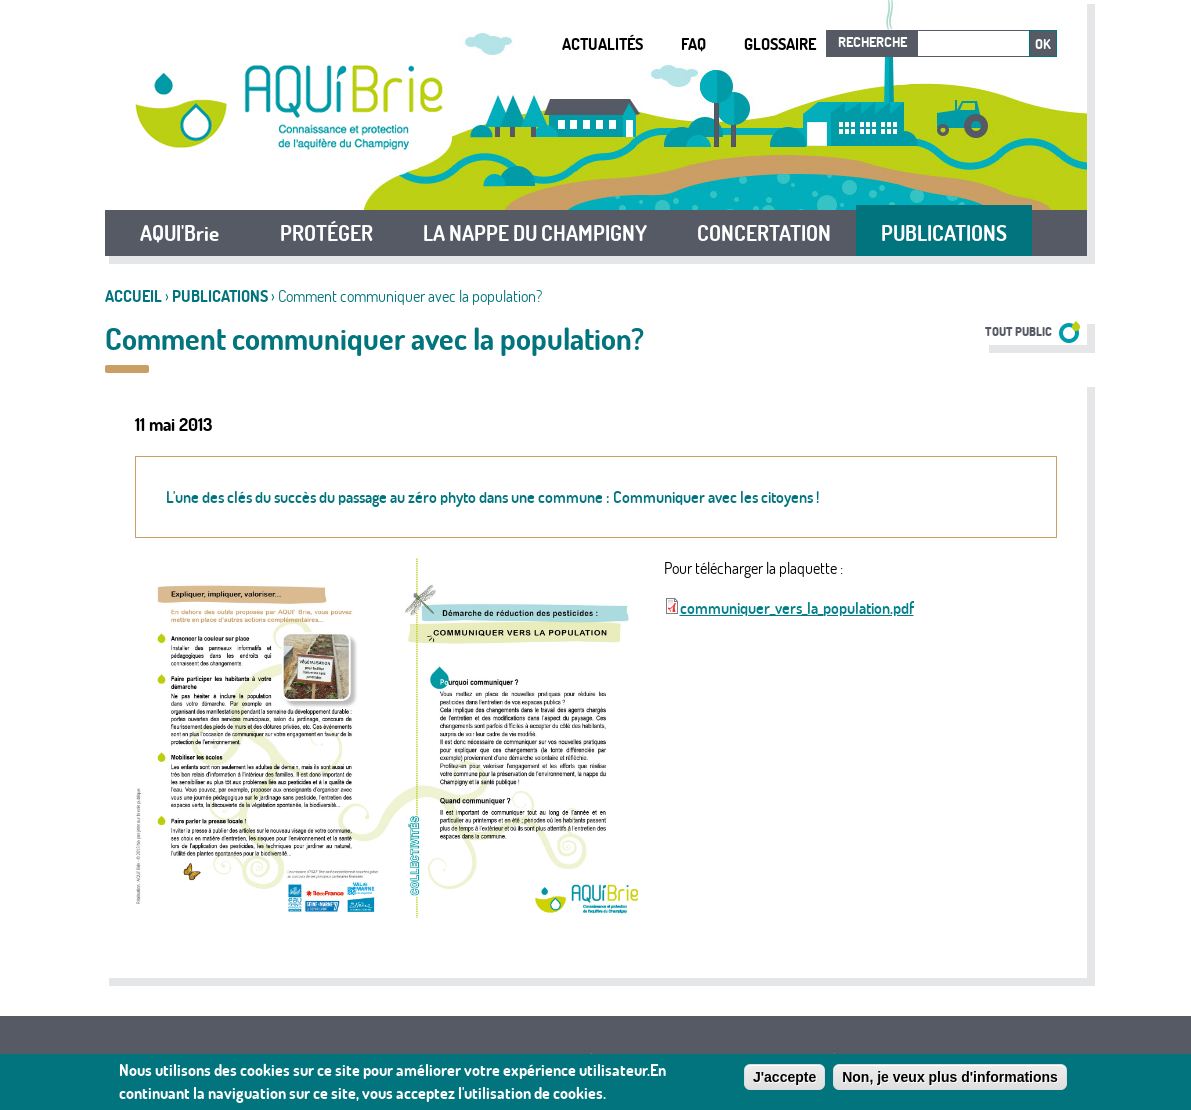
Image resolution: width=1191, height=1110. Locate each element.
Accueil (133, 296)
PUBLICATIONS (944, 233)
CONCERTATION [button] (764, 233)
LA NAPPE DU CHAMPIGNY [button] (535, 233)
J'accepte (784, 1081)
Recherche (872, 42)
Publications (220, 296)
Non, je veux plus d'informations (950, 1081)
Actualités (602, 44)
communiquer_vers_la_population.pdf (797, 608)
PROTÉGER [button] (326, 233)
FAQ (693, 44)
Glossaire (780, 44)
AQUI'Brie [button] (179, 233)
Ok (1043, 44)
